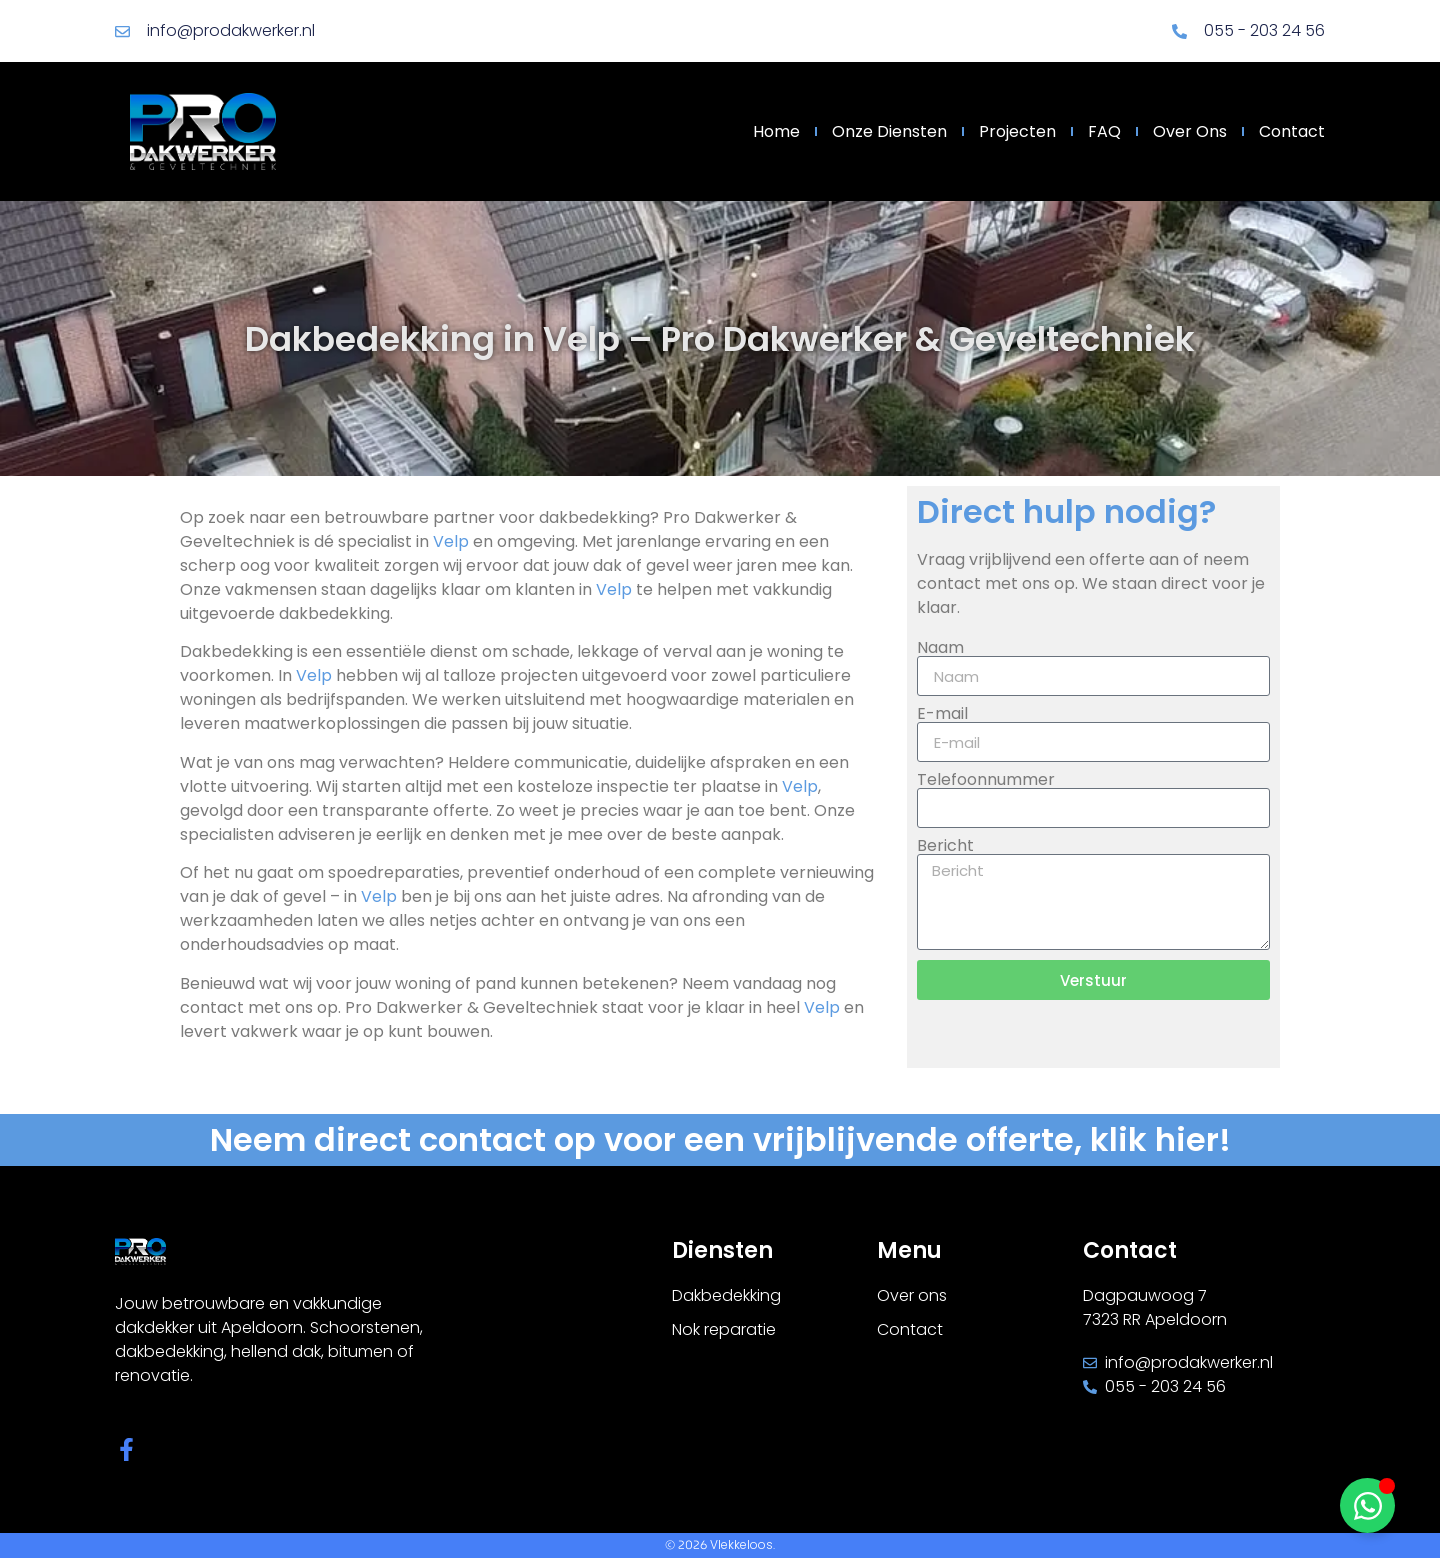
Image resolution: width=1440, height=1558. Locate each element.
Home (776, 131)
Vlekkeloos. (742, 1544)
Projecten (1017, 131)
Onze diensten (889, 131)
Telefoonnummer (986, 780)
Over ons (1190, 131)
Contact (1292, 131)
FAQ (1104, 131)
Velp (451, 541)
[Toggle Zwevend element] (1367, 1505)
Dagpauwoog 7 (1145, 1295)
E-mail (942, 714)
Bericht (945, 846)
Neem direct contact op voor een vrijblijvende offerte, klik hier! (720, 1139)
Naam (940, 648)
